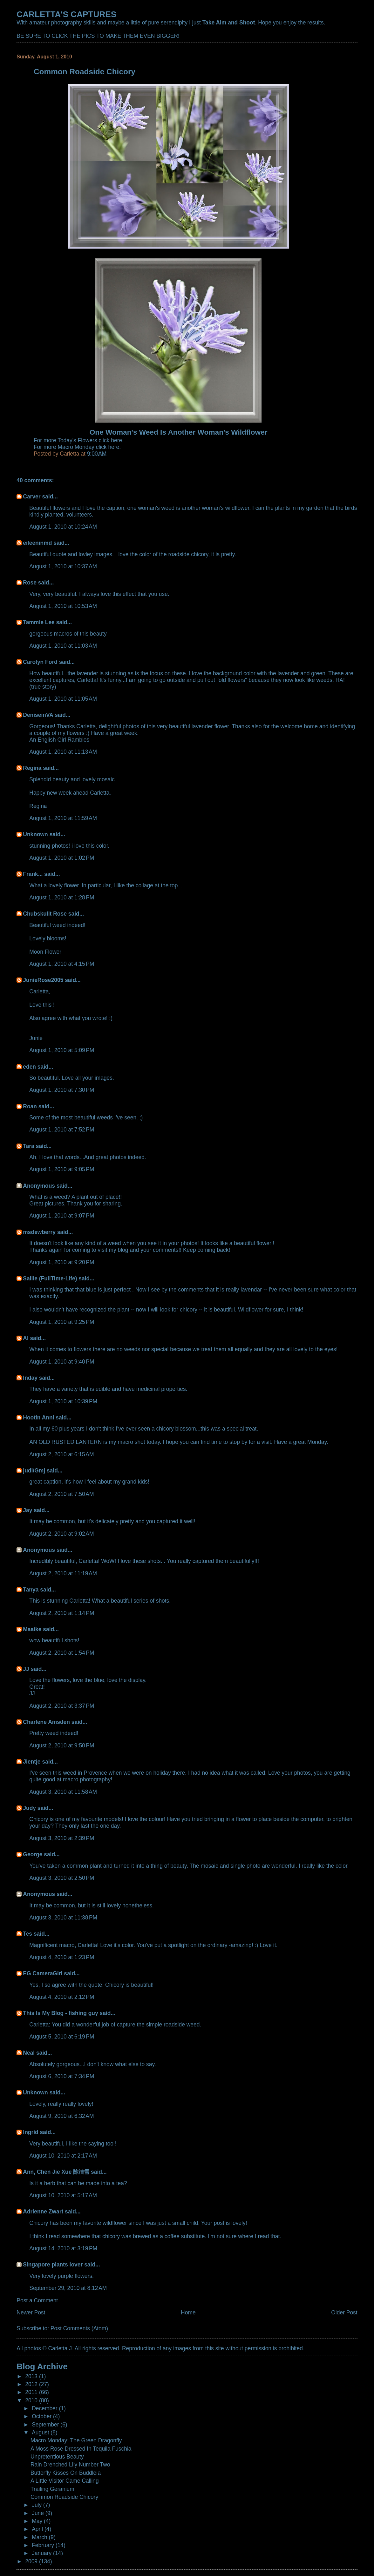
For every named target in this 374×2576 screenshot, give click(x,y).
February (44, 2545)
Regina (33, 768)
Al (25, 1338)
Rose (30, 582)
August (41, 2432)
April (38, 2529)
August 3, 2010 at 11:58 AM (63, 1792)
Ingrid (30, 2132)
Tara (28, 1146)
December (45, 2408)
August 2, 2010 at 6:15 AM (61, 1454)
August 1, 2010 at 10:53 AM (63, 606)
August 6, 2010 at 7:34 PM (61, 2076)
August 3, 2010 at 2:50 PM (61, 1878)
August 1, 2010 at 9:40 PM (61, 1361)
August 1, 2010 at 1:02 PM (61, 858)
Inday (30, 1378)
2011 (32, 2392)
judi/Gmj (34, 1470)
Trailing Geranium (52, 2489)
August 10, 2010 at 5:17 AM (63, 2195)
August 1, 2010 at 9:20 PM (61, 1262)
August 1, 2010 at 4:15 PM (61, 964)
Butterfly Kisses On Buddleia (66, 2473)
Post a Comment (37, 2300)
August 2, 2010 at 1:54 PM (61, 1653)
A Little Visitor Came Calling (65, 2481)
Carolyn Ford (40, 662)
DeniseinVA (38, 715)
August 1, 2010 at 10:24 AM (63, 527)
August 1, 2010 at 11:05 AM (63, 699)
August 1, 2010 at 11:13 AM (63, 752)
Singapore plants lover (53, 2264)
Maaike (32, 1629)
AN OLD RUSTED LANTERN (65, 1442)
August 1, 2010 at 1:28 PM (61, 897)
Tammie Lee (39, 622)
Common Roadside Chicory (64, 2497)
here (116, 440)
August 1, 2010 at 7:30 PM (61, 1090)
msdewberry (39, 1232)
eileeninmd (37, 543)
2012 (32, 2384)
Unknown (35, 834)
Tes (27, 1934)
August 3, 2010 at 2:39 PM (61, 1838)
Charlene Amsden (46, 1722)
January (42, 2553)
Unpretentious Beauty (57, 2456)
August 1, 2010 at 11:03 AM (63, 646)
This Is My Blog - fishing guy (60, 2013)
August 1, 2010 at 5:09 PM (61, 1050)
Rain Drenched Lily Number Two (70, 2464)
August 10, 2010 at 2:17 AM (63, 2155)
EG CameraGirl (42, 1973)
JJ (26, 1669)
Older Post (344, 2312)
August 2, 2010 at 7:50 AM (61, 1494)
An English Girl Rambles (59, 740)
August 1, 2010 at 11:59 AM (63, 818)
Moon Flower (45, 952)
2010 (32, 2400)
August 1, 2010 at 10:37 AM (63, 566)
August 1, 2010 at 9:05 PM (61, 1169)
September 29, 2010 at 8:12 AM (68, 2288)
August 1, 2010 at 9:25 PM (61, 1322)
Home (188, 2312)
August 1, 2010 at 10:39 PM (63, 1401)
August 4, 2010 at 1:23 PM (61, 1957)
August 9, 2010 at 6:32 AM (61, 2116)
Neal (29, 2053)
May (38, 2521)
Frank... (33, 874)
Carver (31, 496)
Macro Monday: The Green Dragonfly (76, 2440)
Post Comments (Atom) (79, 2328)
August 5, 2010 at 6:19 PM (61, 2036)
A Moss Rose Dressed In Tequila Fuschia (81, 2449)
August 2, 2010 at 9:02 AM (61, 1534)
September (46, 2424)
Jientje (31, 1761)
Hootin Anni (38, 1417)
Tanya (30, 1589)
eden (29, 1067)
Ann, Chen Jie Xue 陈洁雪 (56, 2172)
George (32, 1854)
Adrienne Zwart (43, 2211)
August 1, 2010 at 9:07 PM (61, 1215)
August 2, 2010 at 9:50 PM (61, 1745)
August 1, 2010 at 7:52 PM (61, 1129)
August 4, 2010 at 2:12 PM (61, 1997)
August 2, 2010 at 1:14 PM (61, 1613)
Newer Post (31, 2312)
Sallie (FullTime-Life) (50, 1278)
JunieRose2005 (43, 980)
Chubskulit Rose (45, 914)
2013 (32, 2376)
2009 (32, 2561)
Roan (30, 1106)
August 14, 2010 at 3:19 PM (63, 2248)
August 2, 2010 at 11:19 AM (63, 1573)
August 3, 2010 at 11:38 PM (63, 1917)
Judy (29, 1808)
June (38, 2513)
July (37, 2505)
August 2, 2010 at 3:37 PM (61, 1706)
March (40, 2537)
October (42, 2416)
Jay (27, 1510)
